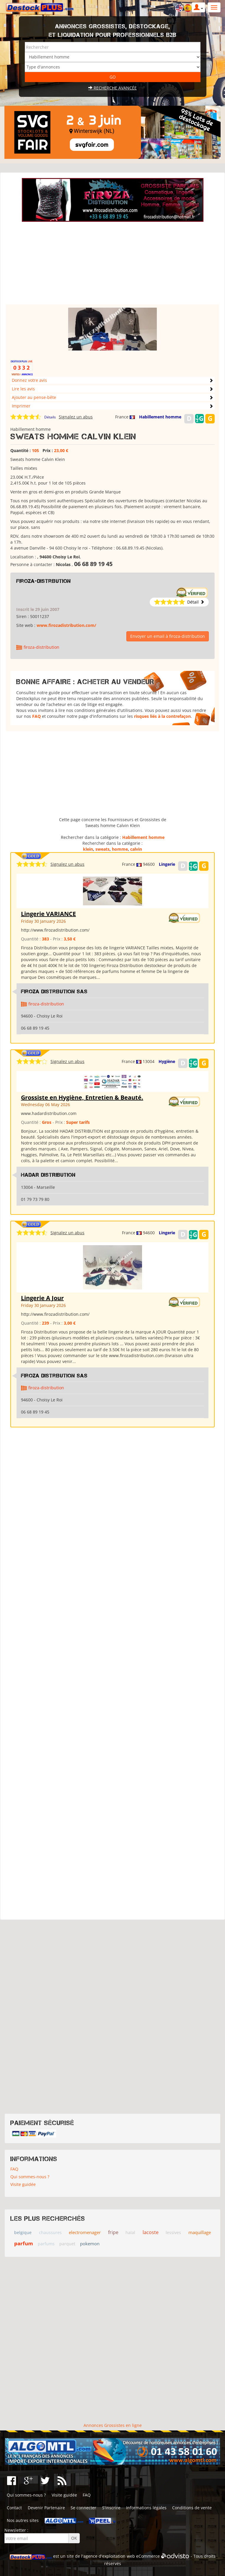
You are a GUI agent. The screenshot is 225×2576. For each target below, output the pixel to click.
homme (120, 849)
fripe (113, 2232)
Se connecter (83, 2507)
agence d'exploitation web (109, 2556)
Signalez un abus (76, 417)
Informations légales (146, 2507)
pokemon (90, 2243)
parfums (46, 2243)
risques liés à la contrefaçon (162, 716)
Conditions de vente (192, 2507)
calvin (136, 849)
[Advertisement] (112, 263)
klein (88, 849)
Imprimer (21, 406)
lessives (173, 2232)
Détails (50, 417)
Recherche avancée (112, 88)
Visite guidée (23, 2184)
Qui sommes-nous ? (29, 2176)
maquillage (199, 2232)
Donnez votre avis (29, 380)
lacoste (151, 2232)
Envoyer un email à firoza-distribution (167, 636)
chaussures (50, 2232)
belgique (23, 2232)
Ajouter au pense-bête (34, 397)
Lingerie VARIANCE (48, 914)
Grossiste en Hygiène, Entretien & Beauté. (82, 1097)
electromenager (85, 2232)
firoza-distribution (43, 581)
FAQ (36, 716)
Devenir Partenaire (46, 2507)
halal (130, 2232)
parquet (67, 2243)
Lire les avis (23, 389)
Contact (14, 2507)
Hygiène (167, 1061)
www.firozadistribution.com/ (66, 625)
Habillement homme (160, 417)
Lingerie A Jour (42, 1298)
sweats (102, 849)
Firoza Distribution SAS (54, 991)
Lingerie (167, 864)
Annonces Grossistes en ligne (113, 2425)
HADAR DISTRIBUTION (48, 1175)
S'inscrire (111, 2507)
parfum (23, 2243)
